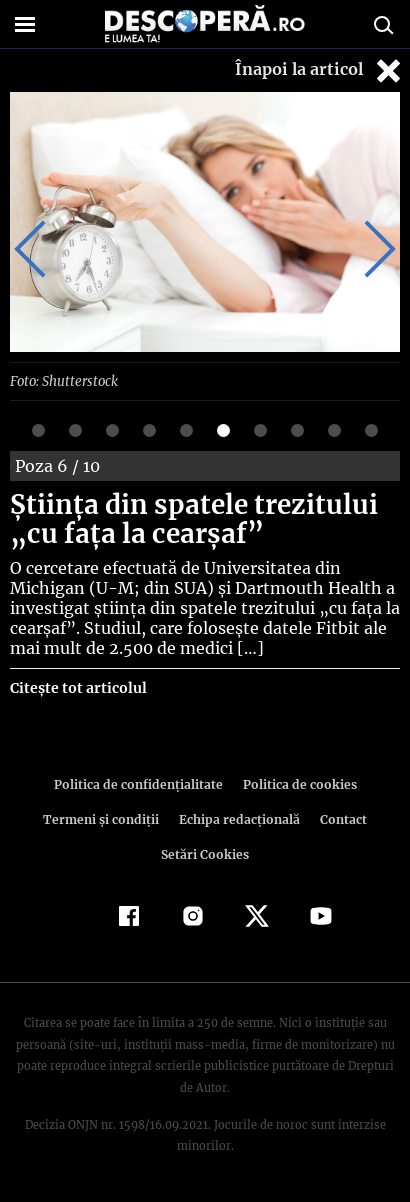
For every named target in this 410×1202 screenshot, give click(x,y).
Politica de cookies (296, 783)
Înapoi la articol (320, 70)
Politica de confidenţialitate (141, 783)
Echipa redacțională (238, 818)
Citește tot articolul (77, 687)
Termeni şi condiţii (103, 818)
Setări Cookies (205, 853)
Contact (340, 818)
